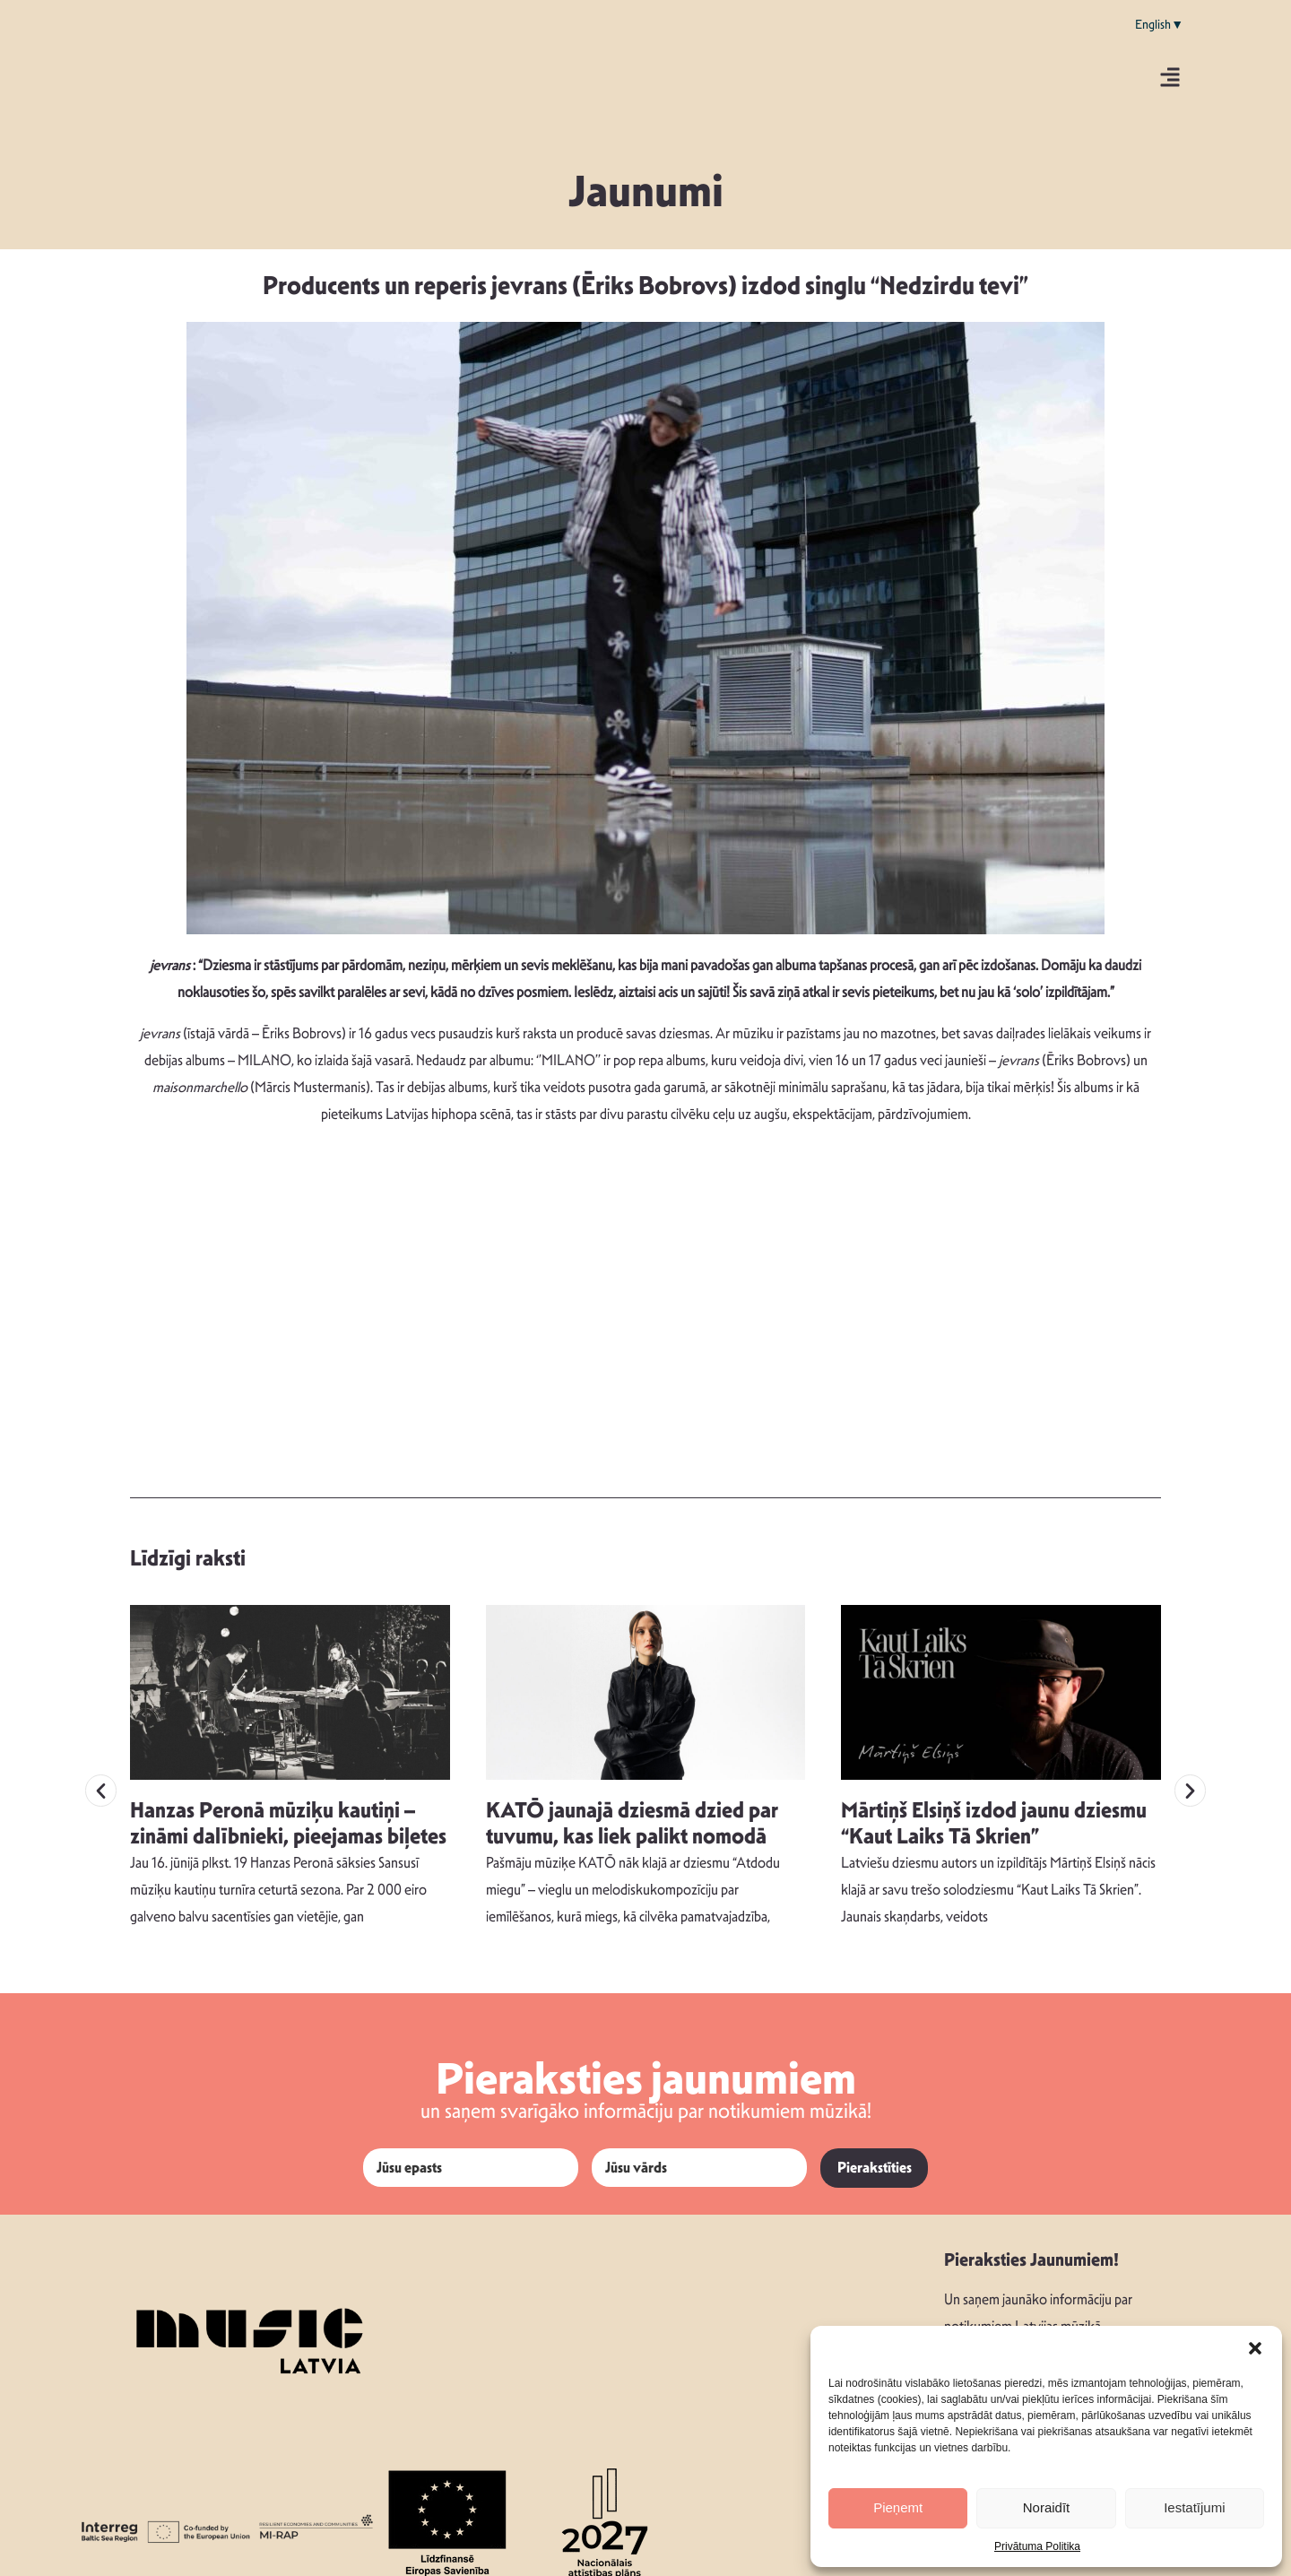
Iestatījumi (1194, 2507)
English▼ (1159, 24)
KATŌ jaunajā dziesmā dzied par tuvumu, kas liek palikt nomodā (632, 1808)
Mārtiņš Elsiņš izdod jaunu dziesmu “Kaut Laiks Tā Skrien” (994, 1808)
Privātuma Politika (1037, 2546)
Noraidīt (1046, 2507)
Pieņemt (898, 2507)
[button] (1255, 2348)
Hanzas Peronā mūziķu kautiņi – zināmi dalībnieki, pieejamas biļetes (288, 1808)
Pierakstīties (874, 2152)
